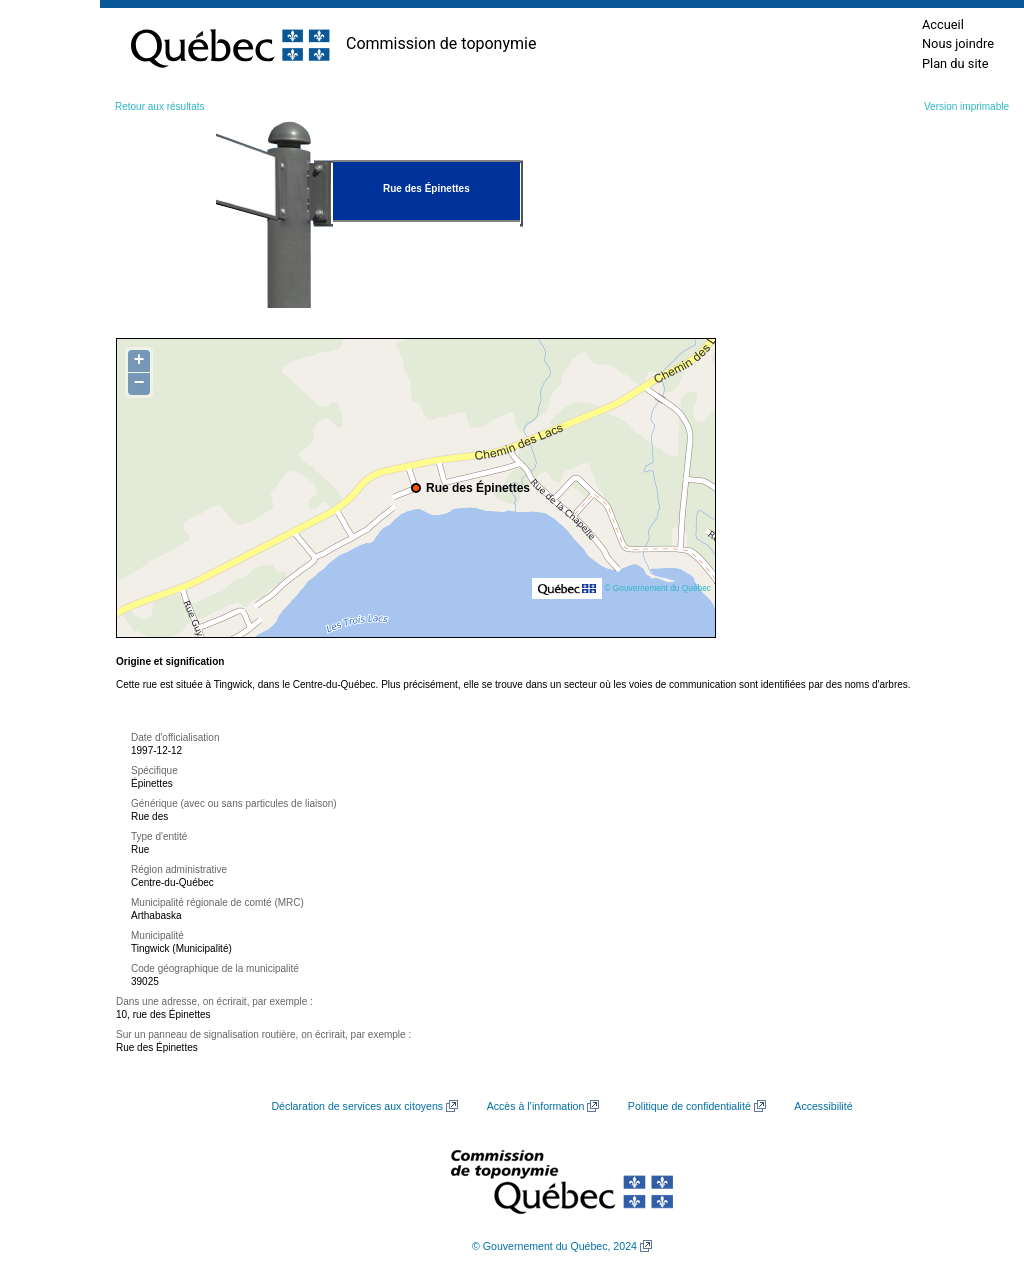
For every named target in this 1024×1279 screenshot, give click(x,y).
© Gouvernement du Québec (657, 588)
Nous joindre (958, 43)
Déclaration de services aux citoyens (357, 1106)
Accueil (943, 24)
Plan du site (955, 63)
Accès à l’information (536, 1106)
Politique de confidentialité (689, 1106)
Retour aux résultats (160, 106)
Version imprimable (966, 106)
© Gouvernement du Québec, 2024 (554, 1246)
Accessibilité (823, 1106)
